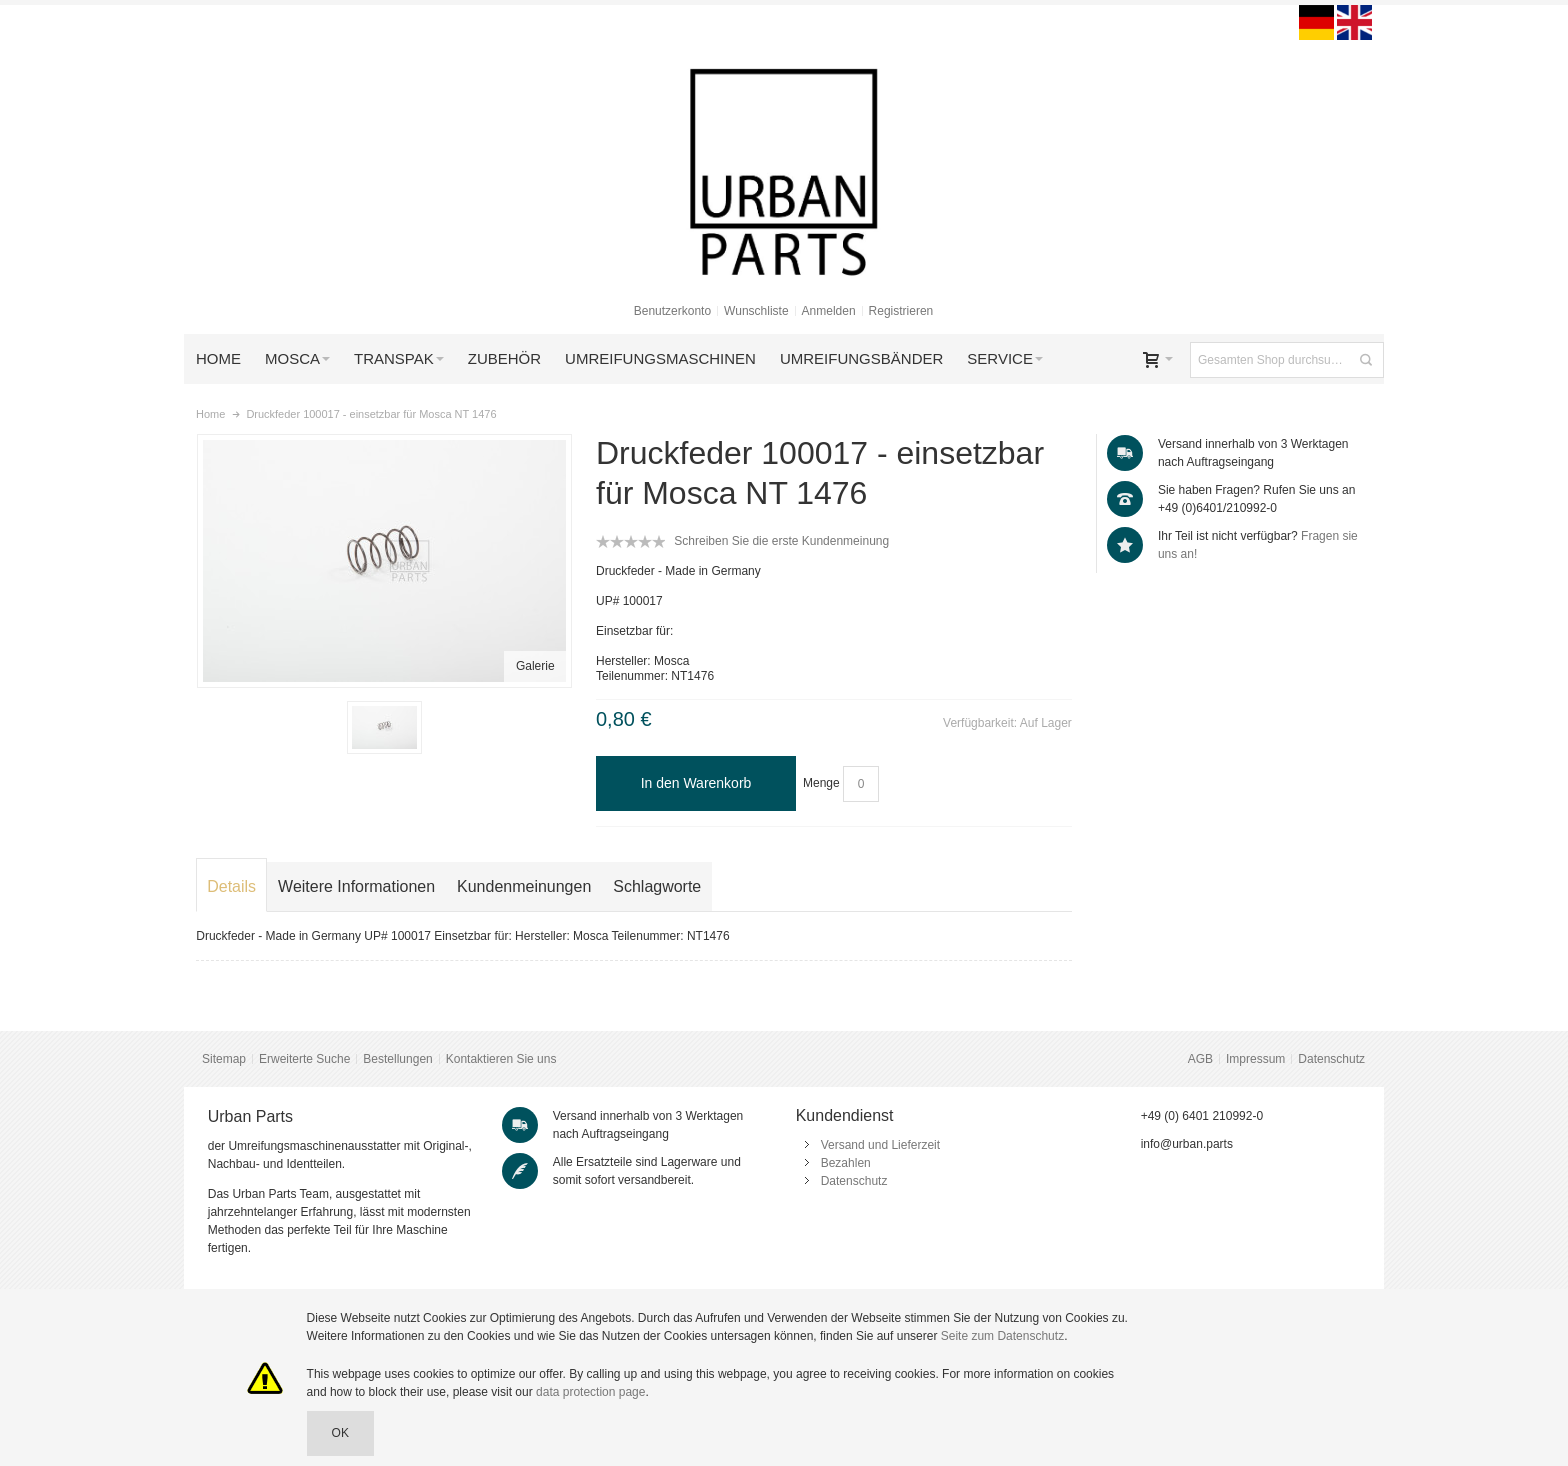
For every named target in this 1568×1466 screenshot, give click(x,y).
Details (231, 886)
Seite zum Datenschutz (1002, 1336)
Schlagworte (657, 886)
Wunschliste (756, 311)
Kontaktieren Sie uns (501, 1059)
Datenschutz (1331, 1059)
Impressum (1255, 1059)
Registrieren (901, 311)
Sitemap (224, 1059)
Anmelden (829, 311)
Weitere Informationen (356, 886)
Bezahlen (846, 1163)
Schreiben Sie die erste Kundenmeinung (781, 541)
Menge (821, 783)
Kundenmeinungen (524, 886)
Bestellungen (397, 1059)
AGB (1200, 1059)
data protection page (590, 1392)
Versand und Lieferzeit (880, 1145)
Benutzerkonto (672, 311)
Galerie (535, 666)
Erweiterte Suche (304, 1059)
